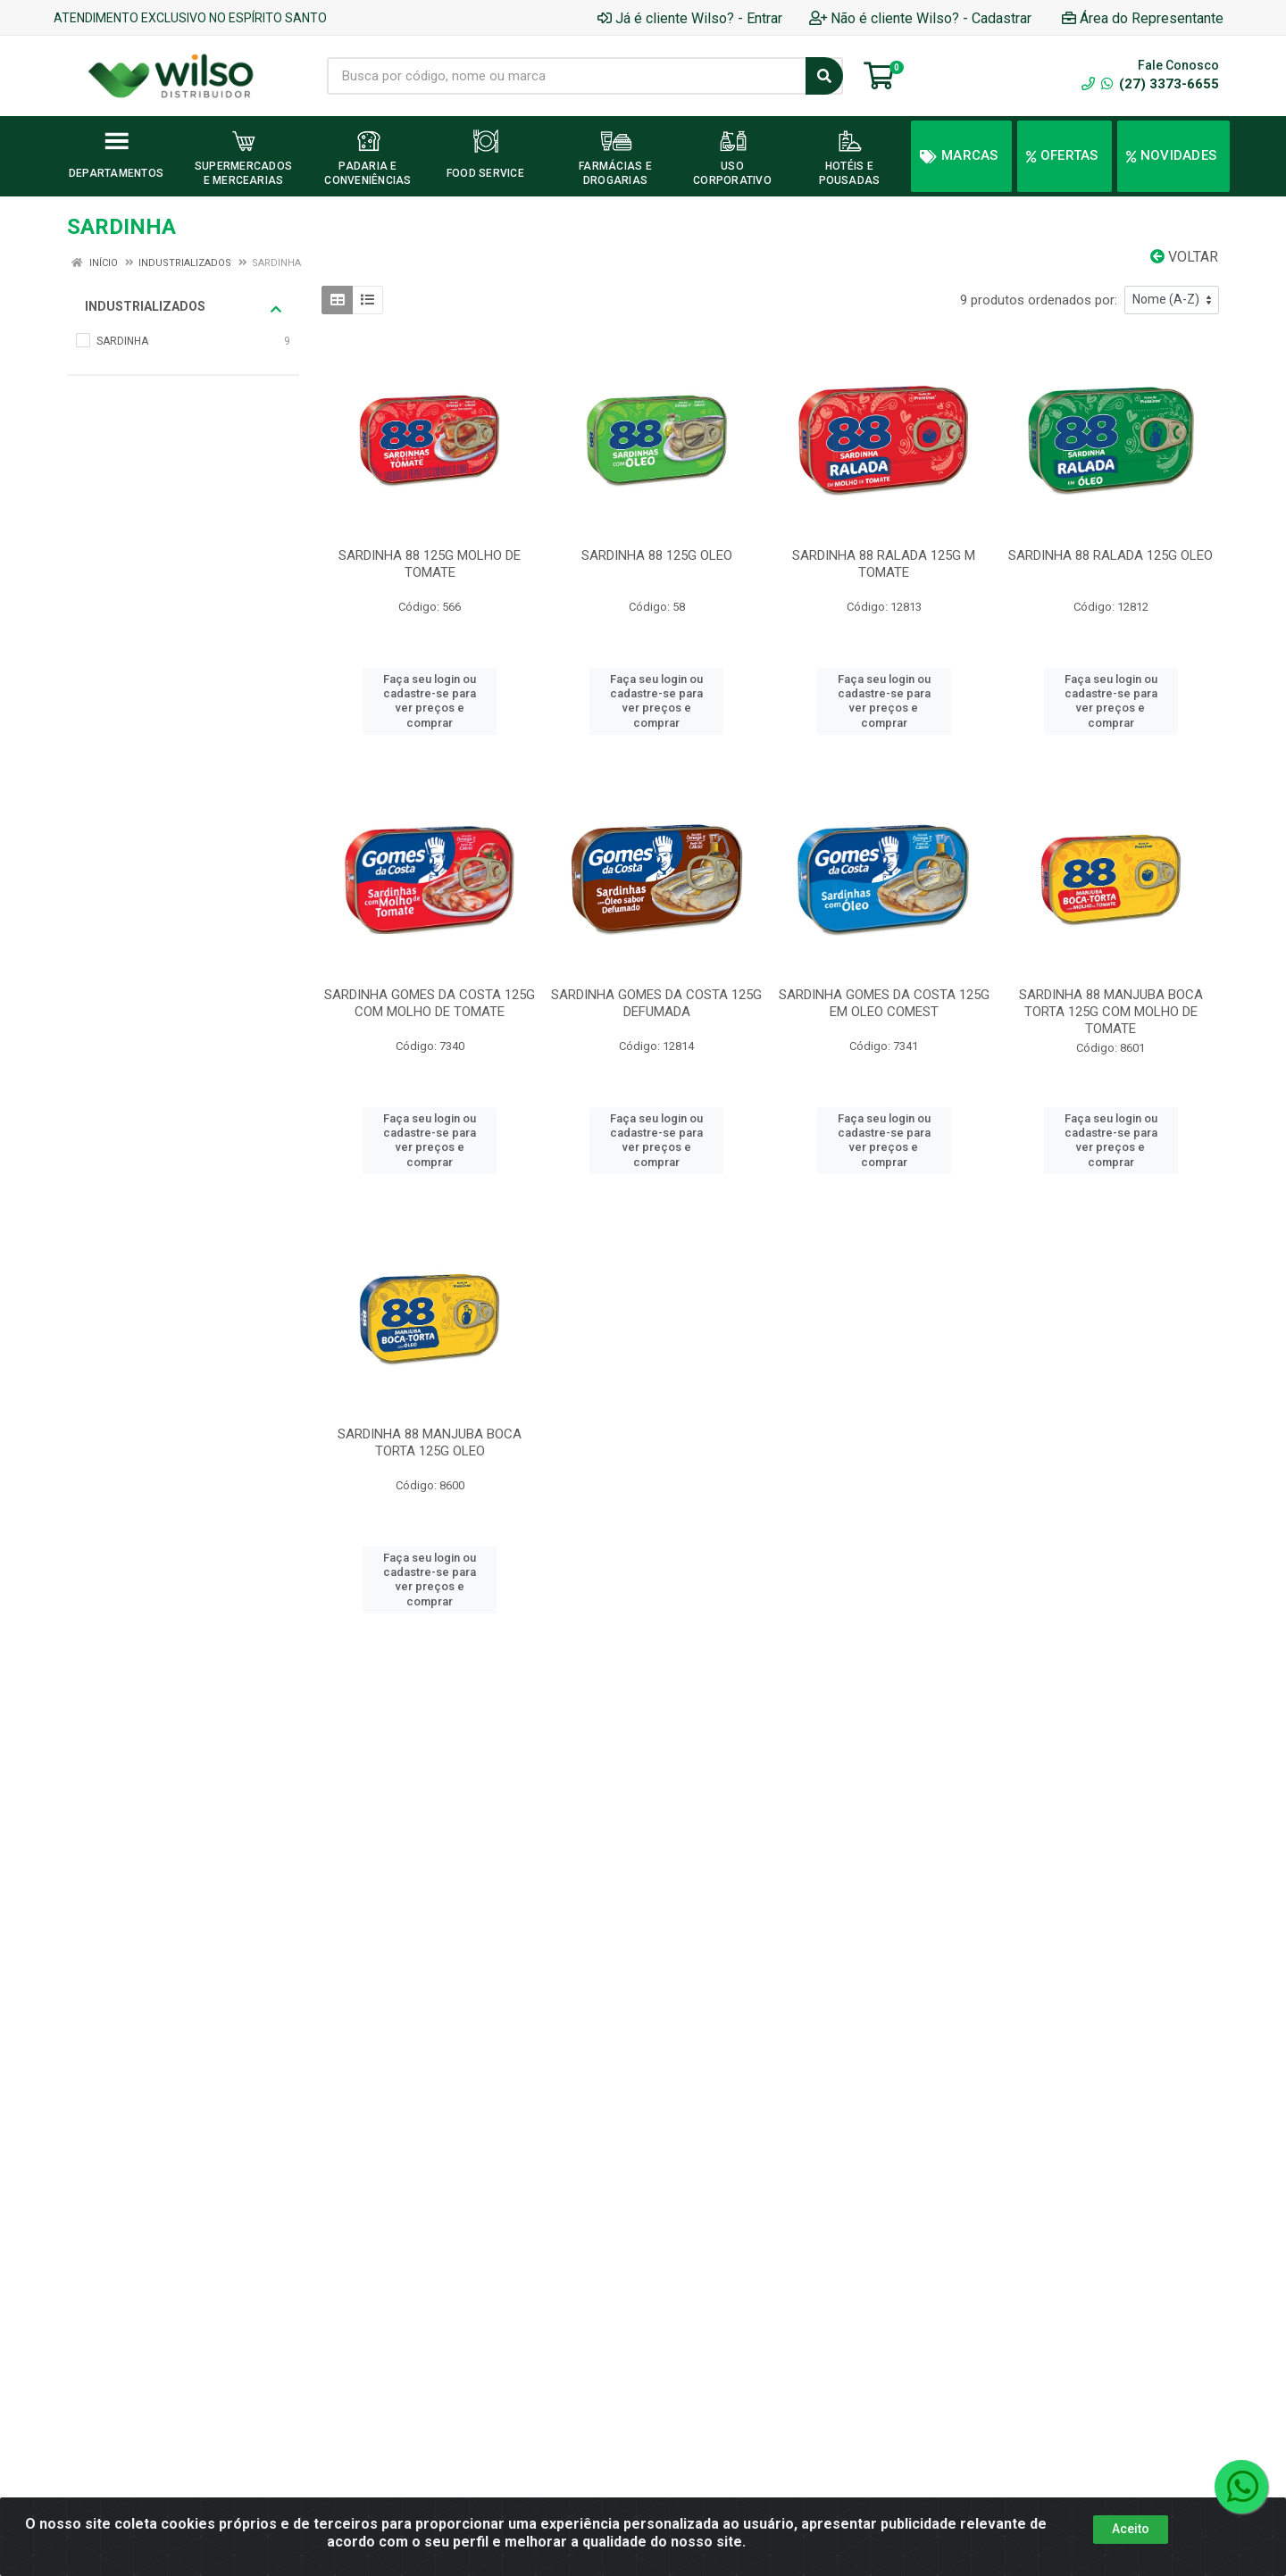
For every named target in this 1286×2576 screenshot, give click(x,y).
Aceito (1130, 2529)
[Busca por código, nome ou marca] (566, 76)
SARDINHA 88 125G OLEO (656, 555)
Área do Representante (1142, 18)
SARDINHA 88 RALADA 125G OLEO (1110, 555)
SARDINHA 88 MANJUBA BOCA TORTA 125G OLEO (430, 1442)
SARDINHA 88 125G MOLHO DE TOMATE (429, 563)
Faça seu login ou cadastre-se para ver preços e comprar (429, 700)
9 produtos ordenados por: (1038, 300)
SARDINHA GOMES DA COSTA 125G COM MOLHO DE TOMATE (429, 1003)
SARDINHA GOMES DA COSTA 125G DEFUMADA (656, 1003)
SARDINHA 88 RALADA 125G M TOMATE (883, 563)
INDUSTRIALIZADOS (183, 307)
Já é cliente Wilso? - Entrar (689, 18)
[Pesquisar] (824, 76)
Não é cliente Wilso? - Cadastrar (920, 18)
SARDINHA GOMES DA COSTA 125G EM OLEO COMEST (884, 1003)
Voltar (1184, 256)
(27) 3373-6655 (1160, 84)
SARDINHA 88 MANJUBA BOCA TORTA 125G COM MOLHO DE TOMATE (1111, 1012)
